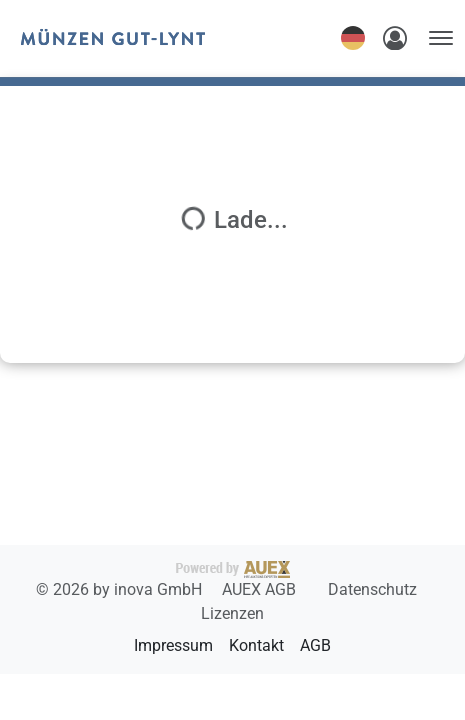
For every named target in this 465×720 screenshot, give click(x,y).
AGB (315, 645)
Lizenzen (232, 613)
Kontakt (256, 645)
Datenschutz (372, 589)
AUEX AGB (261, 589)
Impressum (173, 645)
